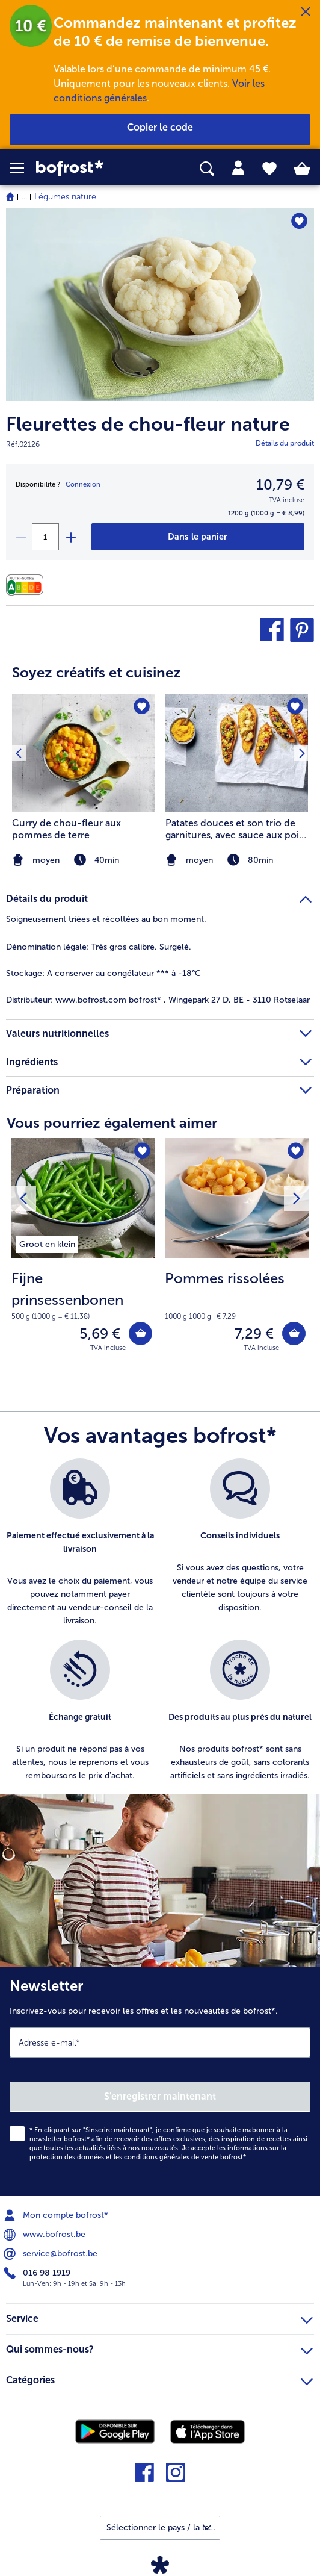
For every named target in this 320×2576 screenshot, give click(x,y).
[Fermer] (305, 12)
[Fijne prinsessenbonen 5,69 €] (83, 1252)
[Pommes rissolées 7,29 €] (237, 1252)
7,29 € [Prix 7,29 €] (254, 1333)
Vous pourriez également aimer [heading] (112, 1122)
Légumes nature (65, 196)
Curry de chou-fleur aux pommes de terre (66, 829)
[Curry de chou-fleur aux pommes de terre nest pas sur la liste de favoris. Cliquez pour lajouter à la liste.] (141, 706)
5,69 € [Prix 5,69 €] (99, 1333)
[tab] (238, 168)
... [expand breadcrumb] (24, 196)
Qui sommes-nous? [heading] (159, 2348)
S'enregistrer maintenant (160, 2096)
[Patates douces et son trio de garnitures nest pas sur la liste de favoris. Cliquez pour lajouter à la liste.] (295, 706)
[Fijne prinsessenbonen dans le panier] (140, 1333)
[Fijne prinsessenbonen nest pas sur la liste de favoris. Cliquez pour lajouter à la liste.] (142, 1151)
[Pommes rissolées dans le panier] (294, 1333)
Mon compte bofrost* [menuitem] (57, 2215)
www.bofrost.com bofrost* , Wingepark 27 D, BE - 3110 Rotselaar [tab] (158, 1000)
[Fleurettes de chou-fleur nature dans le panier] (197, 536)
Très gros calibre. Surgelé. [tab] (98, 947)
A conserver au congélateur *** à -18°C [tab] (103, 973)
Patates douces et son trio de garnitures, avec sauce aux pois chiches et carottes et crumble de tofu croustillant (234, 829)
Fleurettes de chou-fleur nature (148, 424)
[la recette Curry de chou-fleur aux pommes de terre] (83, 753)
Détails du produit (285, 443)
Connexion (83, 484)
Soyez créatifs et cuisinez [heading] (96, 672)
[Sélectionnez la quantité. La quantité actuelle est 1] (45, 536)
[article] (160, 758)
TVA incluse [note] (108, 1348)
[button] (23, 168)
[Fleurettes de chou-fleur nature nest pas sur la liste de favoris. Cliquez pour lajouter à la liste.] (299, 221)
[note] (236, 860)
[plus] (70, 536)
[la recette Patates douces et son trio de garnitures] (236, 753)
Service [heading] (159, 2317)
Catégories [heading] (159, 2378)
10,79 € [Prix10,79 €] (280, 484)
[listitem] (236, 782)
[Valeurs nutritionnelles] (27, 585)
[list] (160, 1626)
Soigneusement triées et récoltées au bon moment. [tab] (106, 919)
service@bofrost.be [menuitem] (51, 2254)
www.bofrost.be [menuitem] (45, 2235)
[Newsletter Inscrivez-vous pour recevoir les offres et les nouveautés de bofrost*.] (160, 2081)
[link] (89, 168)
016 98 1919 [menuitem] (38, 2273)
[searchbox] (207, 169)
